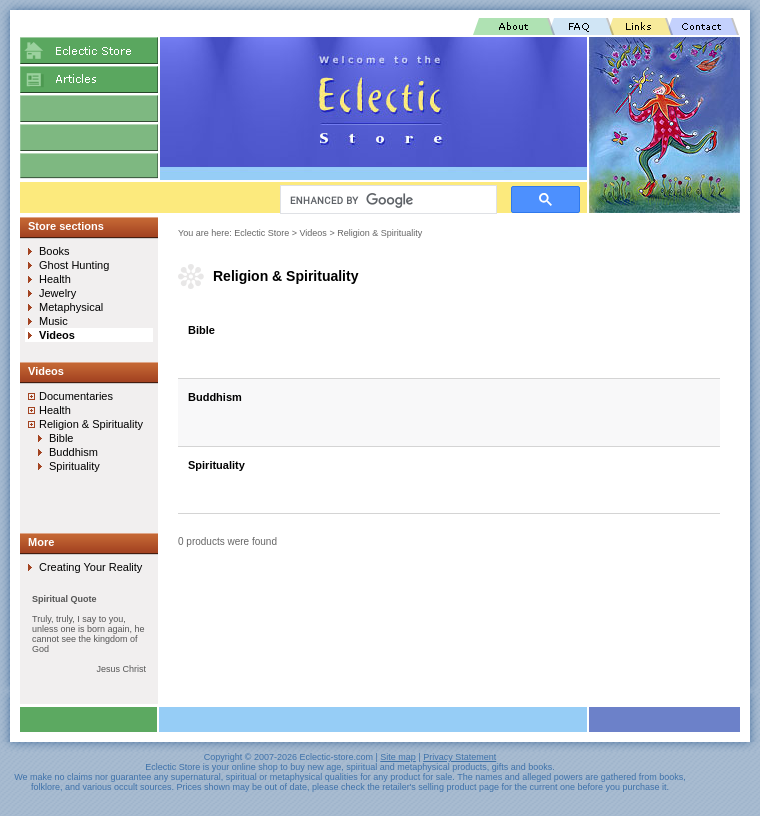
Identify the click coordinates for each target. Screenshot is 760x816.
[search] (386, 200)
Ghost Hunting (74, 265)
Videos (313, 233)
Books (54, 251)
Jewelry (57, 293)
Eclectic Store (261, 233)
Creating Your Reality (90, 567)
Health (55, 279)
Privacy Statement (459, 757)
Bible (201, 330)
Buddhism (215, 397)
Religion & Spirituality (379, 233)
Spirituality (216, 465)
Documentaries (76, 396)
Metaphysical (71, 307)
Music (53, 321)
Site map (398, 757)
